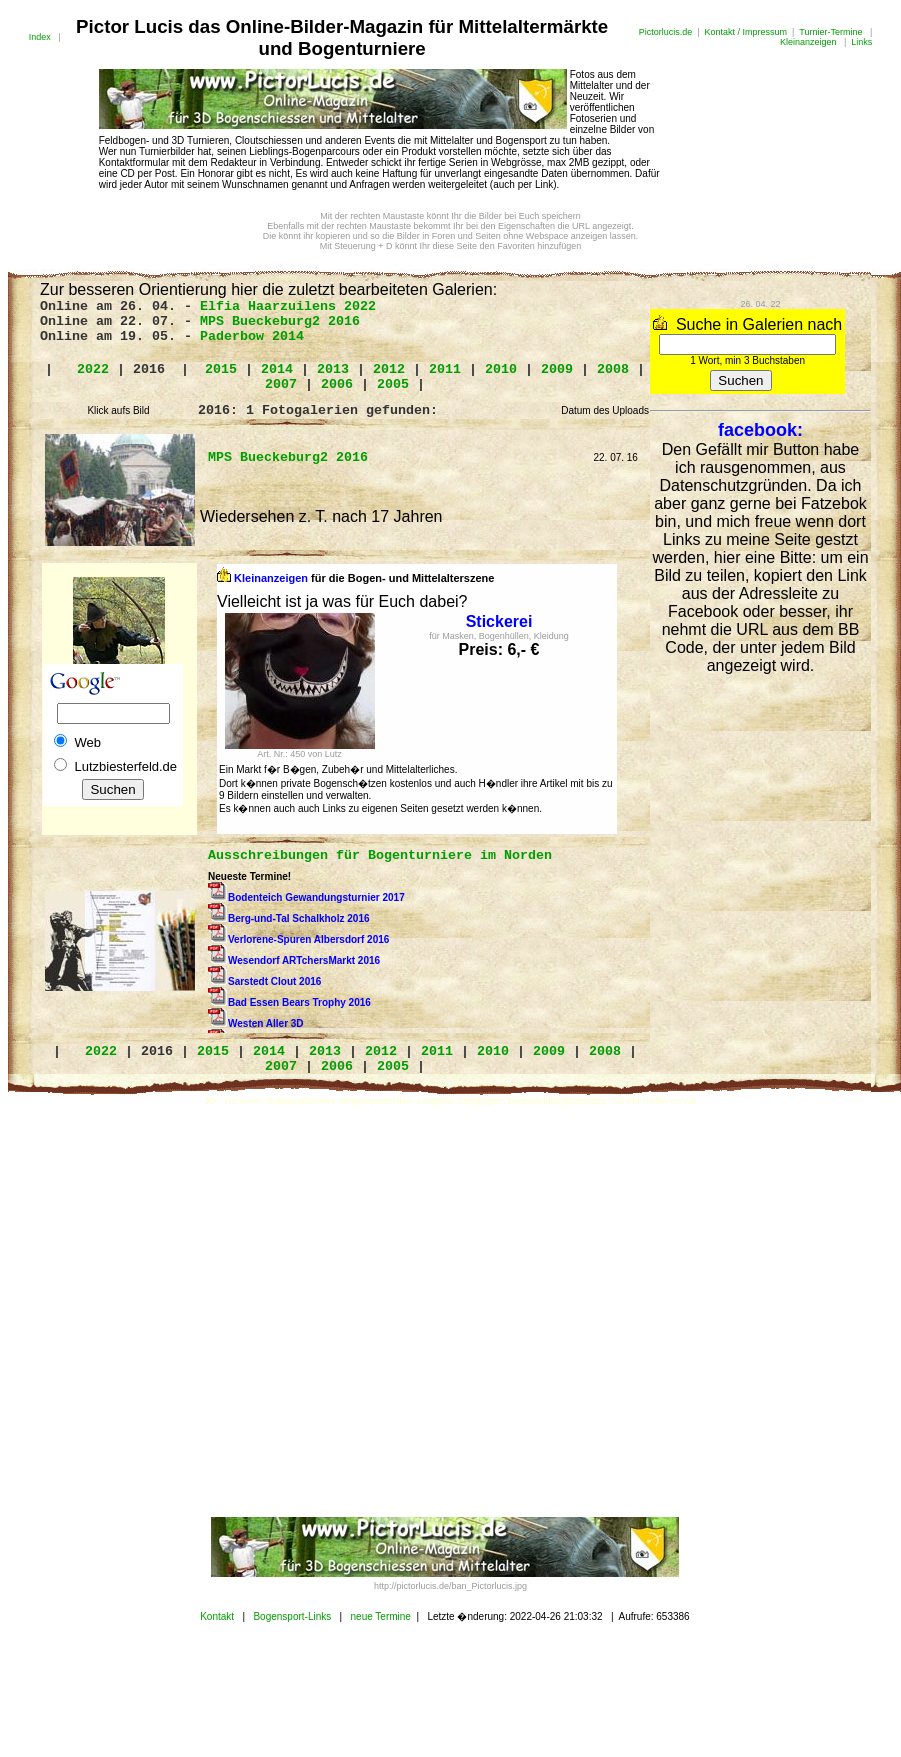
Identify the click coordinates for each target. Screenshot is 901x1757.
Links (861, 42)
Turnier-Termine (830, 32)
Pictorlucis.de (666, 32)
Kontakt (217, 1616)
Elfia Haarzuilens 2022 (288, 306)
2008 (613, 369)
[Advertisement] (187, 1311)
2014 (277, 369)
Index (40, 37)
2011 (445, 369)
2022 (93, 369)
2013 (333, 369)
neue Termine (381, 1616)
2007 (281, 384)
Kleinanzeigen (808, 42)
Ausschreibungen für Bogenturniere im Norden (380, 855)
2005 (393, 384)
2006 (337, 384)
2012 (389, 369)
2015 (221, 369)
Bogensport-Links (292, 1616)
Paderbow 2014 (252, 336)
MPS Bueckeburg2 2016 (280, 321)
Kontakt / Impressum (746, 32)
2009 (557, 369)
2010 (501, 369)
